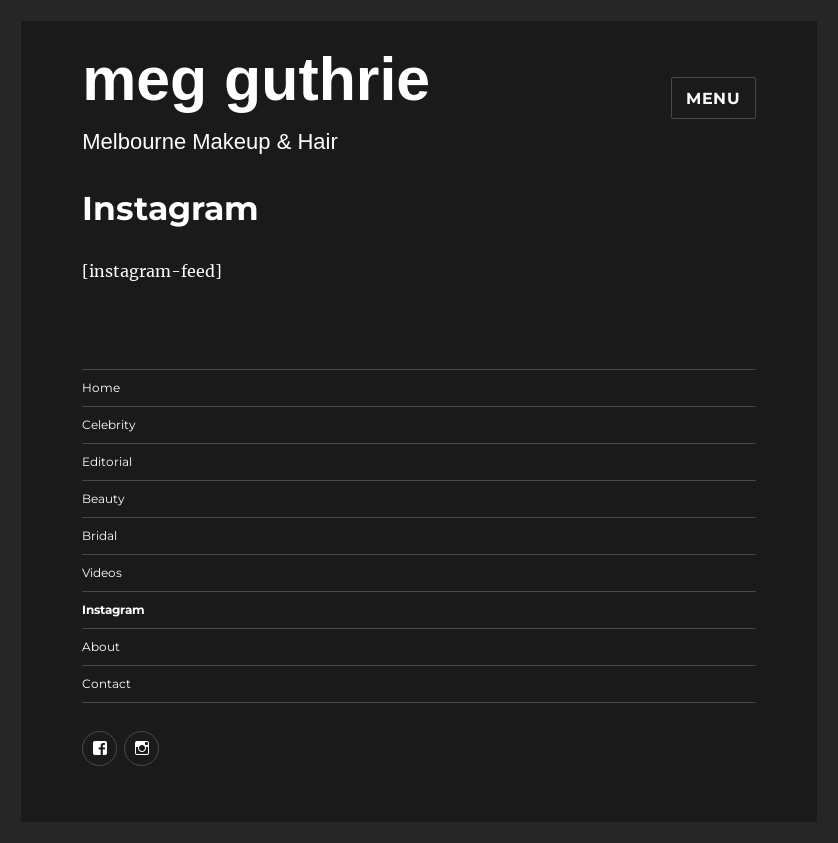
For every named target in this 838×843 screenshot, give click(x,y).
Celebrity (109, 424)
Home (101, 387)
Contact (106, 683)
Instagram (113, 609)
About (101, 646)
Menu (713, 98)
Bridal (99, 535)
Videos (102, 572)
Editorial (107, 461)
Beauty (103, 498)
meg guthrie (256, 79)
